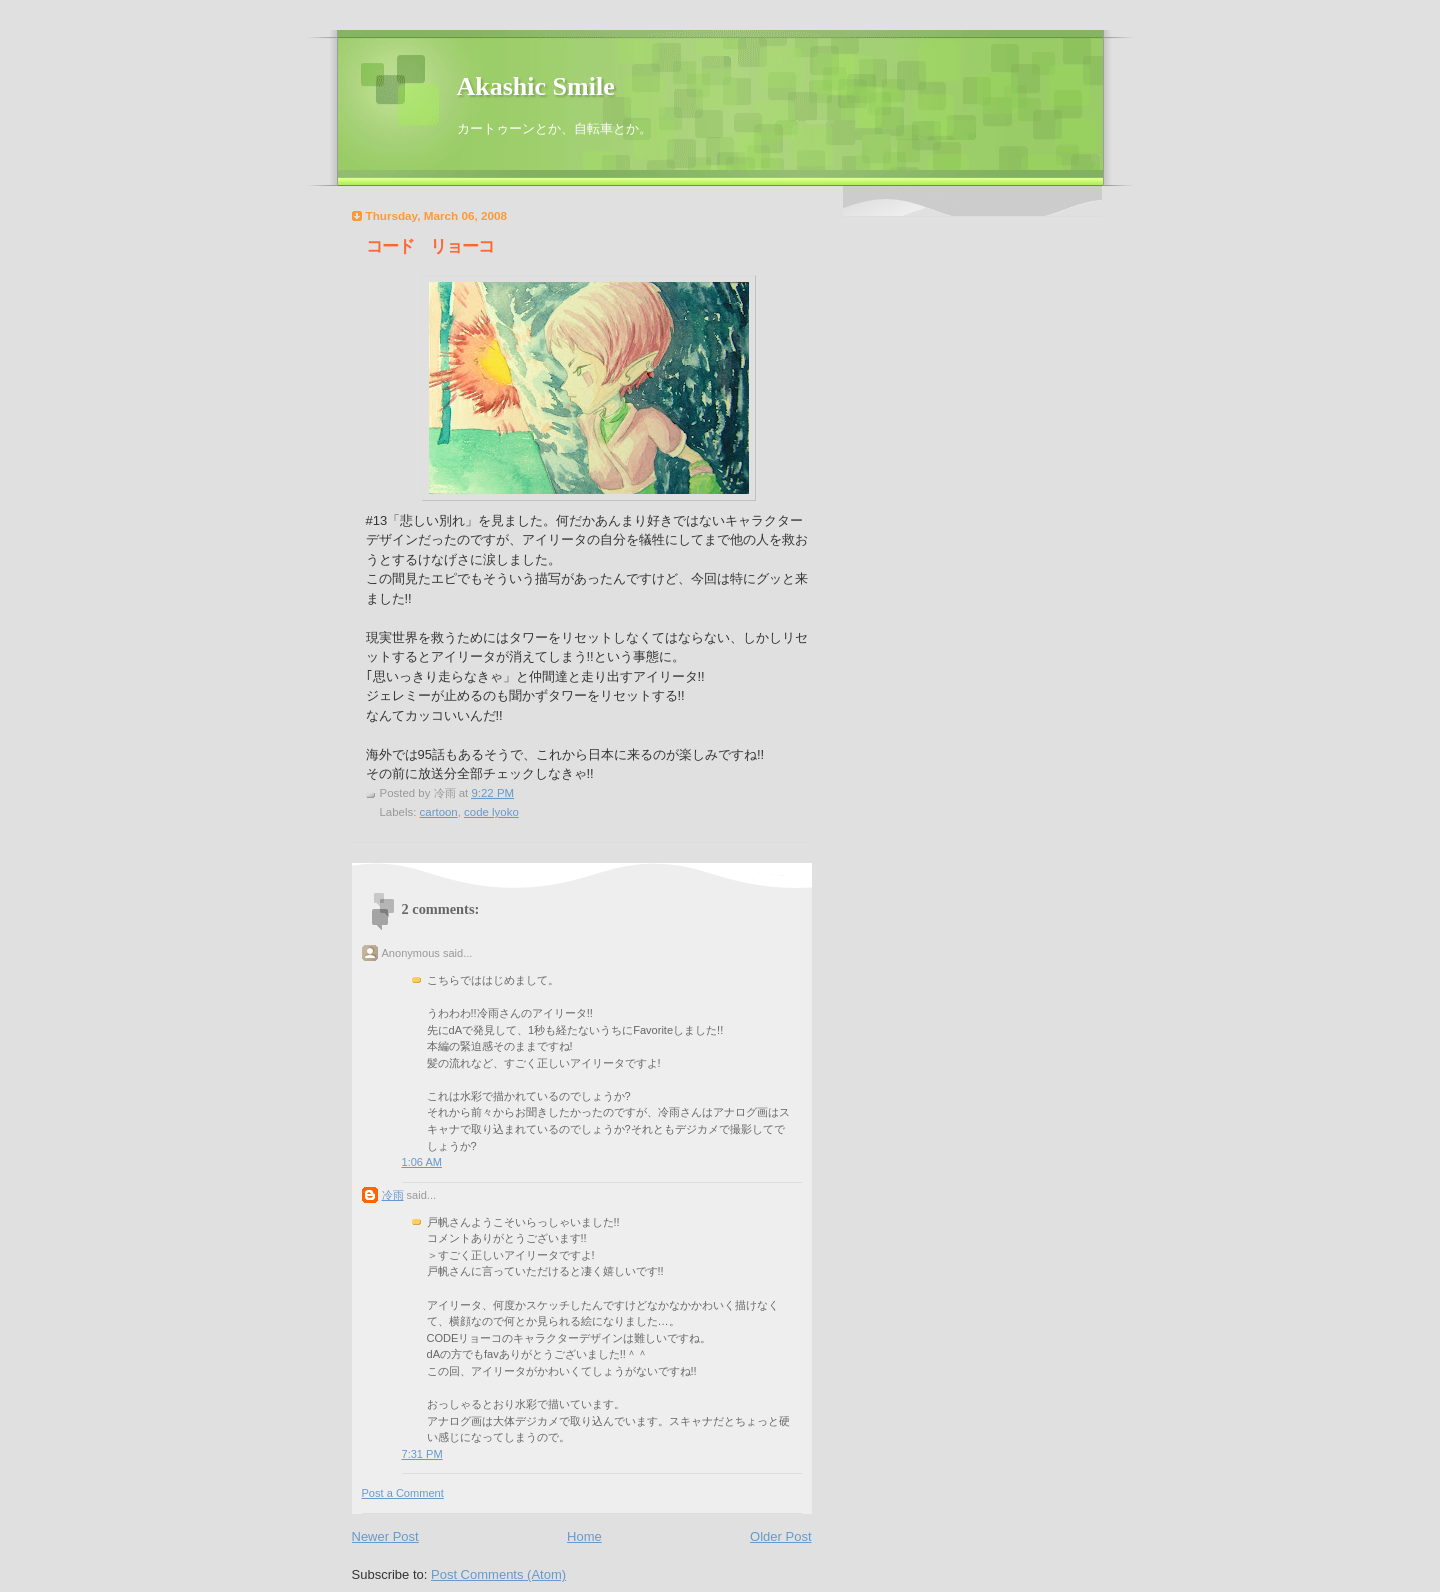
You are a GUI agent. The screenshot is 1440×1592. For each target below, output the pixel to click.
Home (584, 1536)
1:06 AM (422, 1162)
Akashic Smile (536, 86)
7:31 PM (422, 1454)
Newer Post (385, 1536)
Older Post (780, 1536)
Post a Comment (403, 1493)
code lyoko (491, 812)
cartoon (439, 812)
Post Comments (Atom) (498, 1574)
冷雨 (393, 1195)
